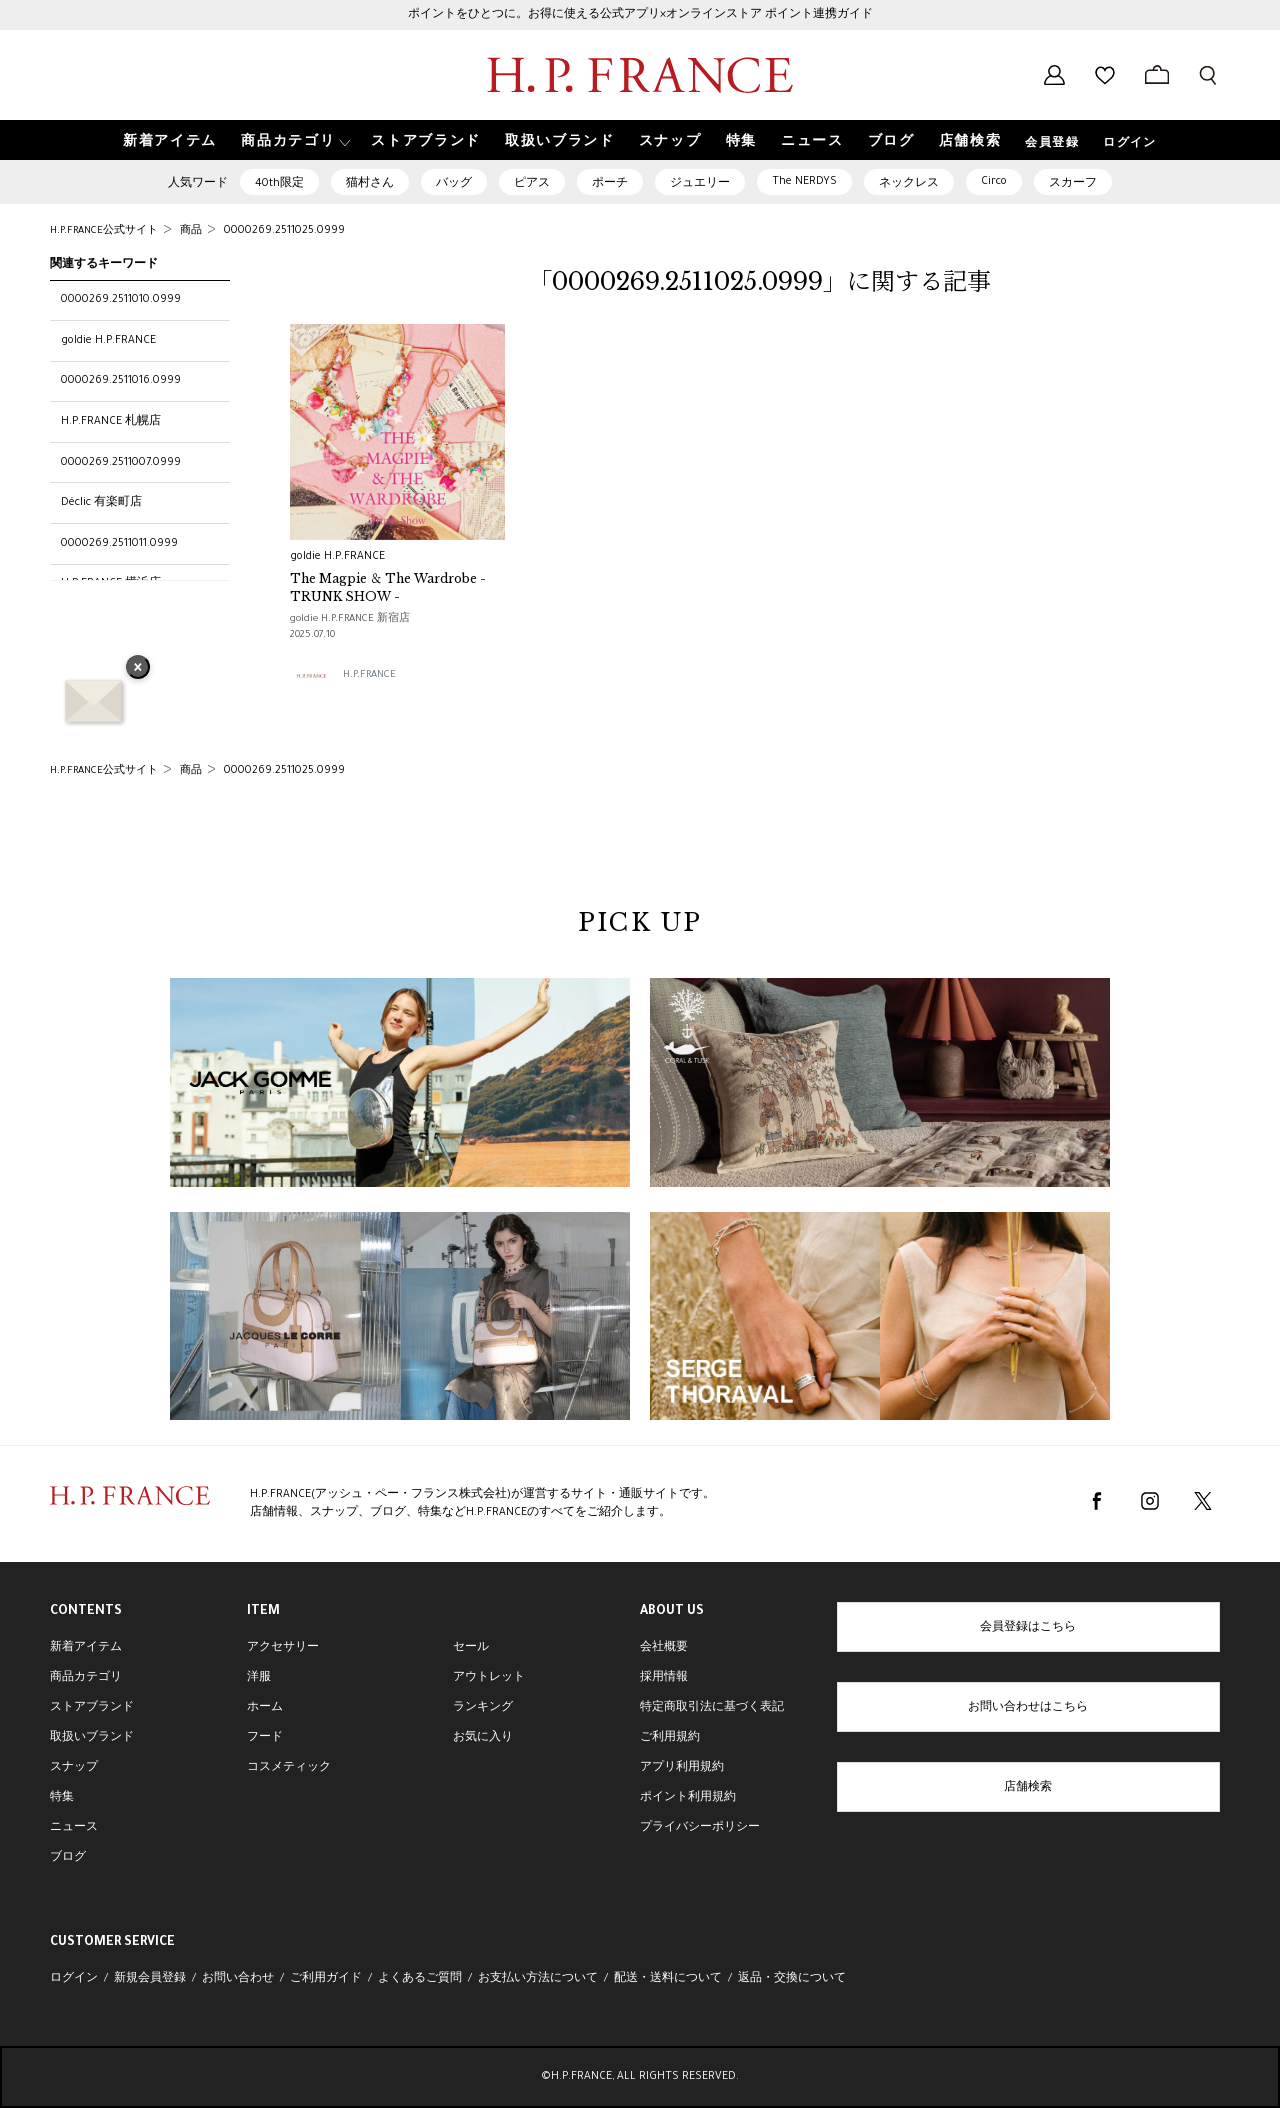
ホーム (265, 1708)
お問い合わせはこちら (1028, 1708)
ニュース (74, 1828)
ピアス (532, 184)
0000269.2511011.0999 (119, 544)
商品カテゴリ (86, 1678)
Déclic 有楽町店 (101, 503)
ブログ (68, 1858)
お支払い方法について (538, 1979)
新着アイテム (86, 1648)
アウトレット (489, 1678)
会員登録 (1052, 144)
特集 (62, 1798)
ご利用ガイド (326, 1979)
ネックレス (909, 184)
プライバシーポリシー (700, 1828)
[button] (294, 140)
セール (471, 1648)
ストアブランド (92, 1708)
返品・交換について (792, 1979)
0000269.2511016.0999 (121, 381)
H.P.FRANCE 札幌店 (111, 422)
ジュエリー (700, 184)
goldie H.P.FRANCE (108, 341)
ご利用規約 (670, 1738)
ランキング (483, 1708)
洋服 (259, 1678)
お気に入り (483, 1738)
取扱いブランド (92, 1738)
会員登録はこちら (1028, 1628)
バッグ (454, 184)
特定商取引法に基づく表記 (712, 1708)
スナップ (74, 1768)
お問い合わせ (238, 1979)
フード (265, 1738)
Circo (994, 182)
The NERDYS (804, 182)
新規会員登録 (150, 1979)
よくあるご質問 (420, 1979)
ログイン (1130, 144)
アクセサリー (283, 1648)
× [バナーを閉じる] (138, 669)
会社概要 (664, 1648)
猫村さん (370, 184)
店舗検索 (1028, 1788)
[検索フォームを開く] (1208, 75)
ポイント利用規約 (688, 1798)
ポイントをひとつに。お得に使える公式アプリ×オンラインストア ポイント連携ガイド (640, 15)
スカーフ (1073, 184)
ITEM (263, 1612)
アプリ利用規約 (682, 1768)
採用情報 (664, 1678)
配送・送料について (668, 1979)
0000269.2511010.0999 (121, 300)
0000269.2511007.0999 (121, 463)
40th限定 (279, 184)
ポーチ (610, 184)
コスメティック (289, 1768)
